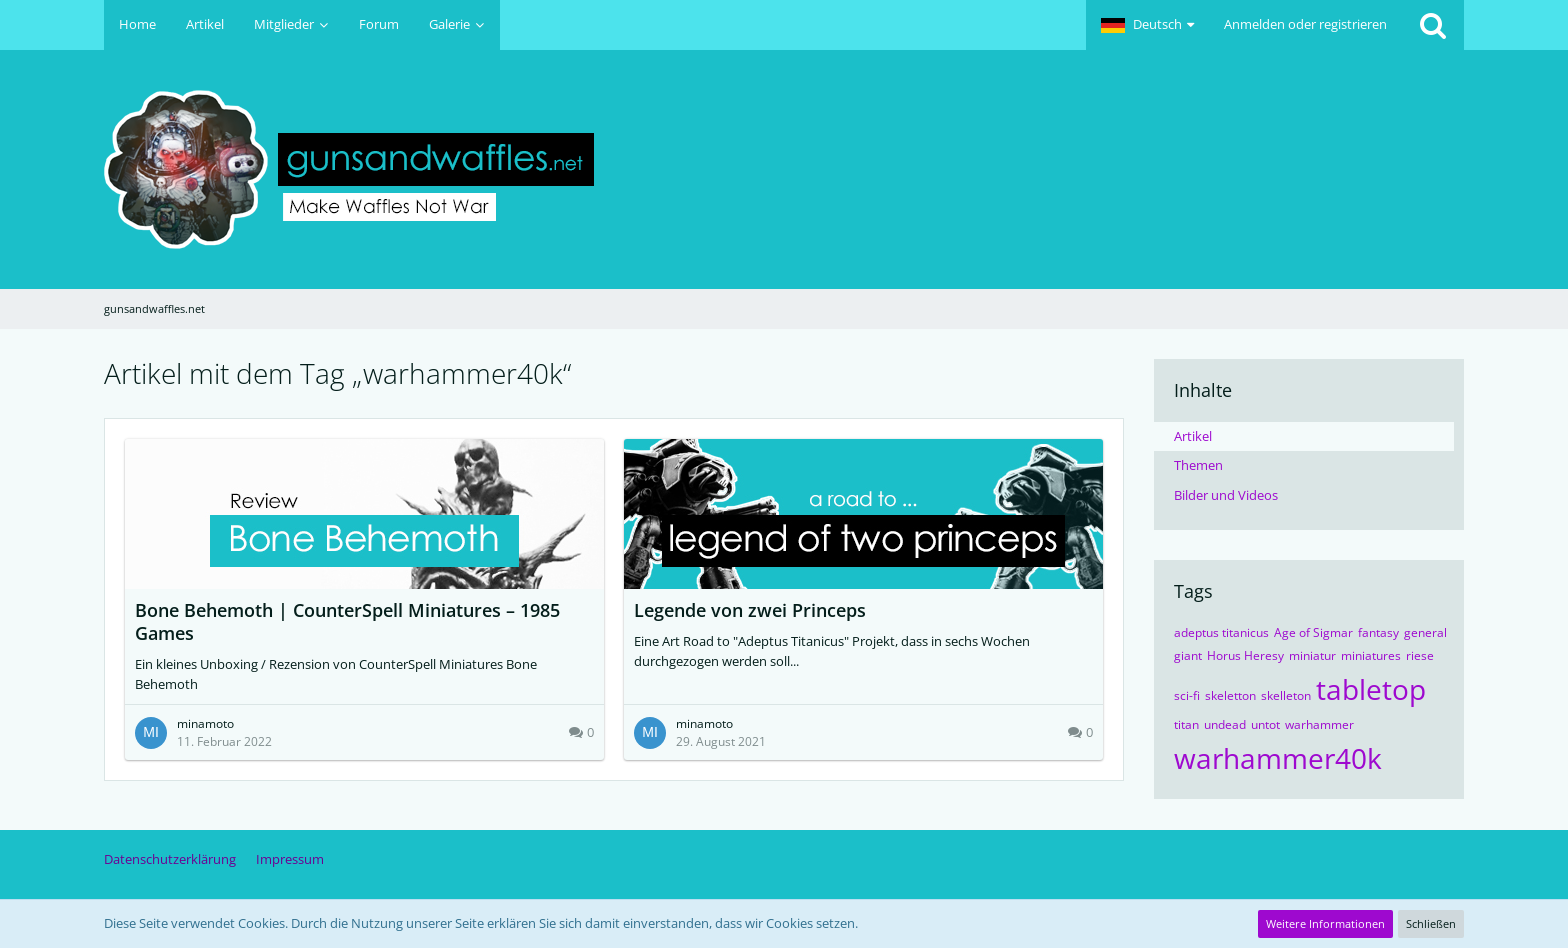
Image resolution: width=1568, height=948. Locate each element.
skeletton (1230, 695)
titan (1186, 724)
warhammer (1319, 724)
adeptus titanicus (1221, 632)
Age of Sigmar (1313, 632)
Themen (1198, 465)
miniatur (1312, 655)
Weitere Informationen (1325, 923)
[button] (1147, 25)
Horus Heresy (1245, 655)
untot (1265, 724)
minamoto (205, 723)
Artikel (1193, 436)
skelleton (1286, 695)
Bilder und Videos (1226, 495)
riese (1420, 655)
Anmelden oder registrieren (1305, 24)
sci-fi (1187, 695)
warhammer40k (1278, 758)
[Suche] (1433, 25)
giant (1188, 655)
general (1425, 632)
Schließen (1431, 923)
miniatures (1371, 655)
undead (1225, 724)
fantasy (1378, 632)
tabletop (1371, 689)
